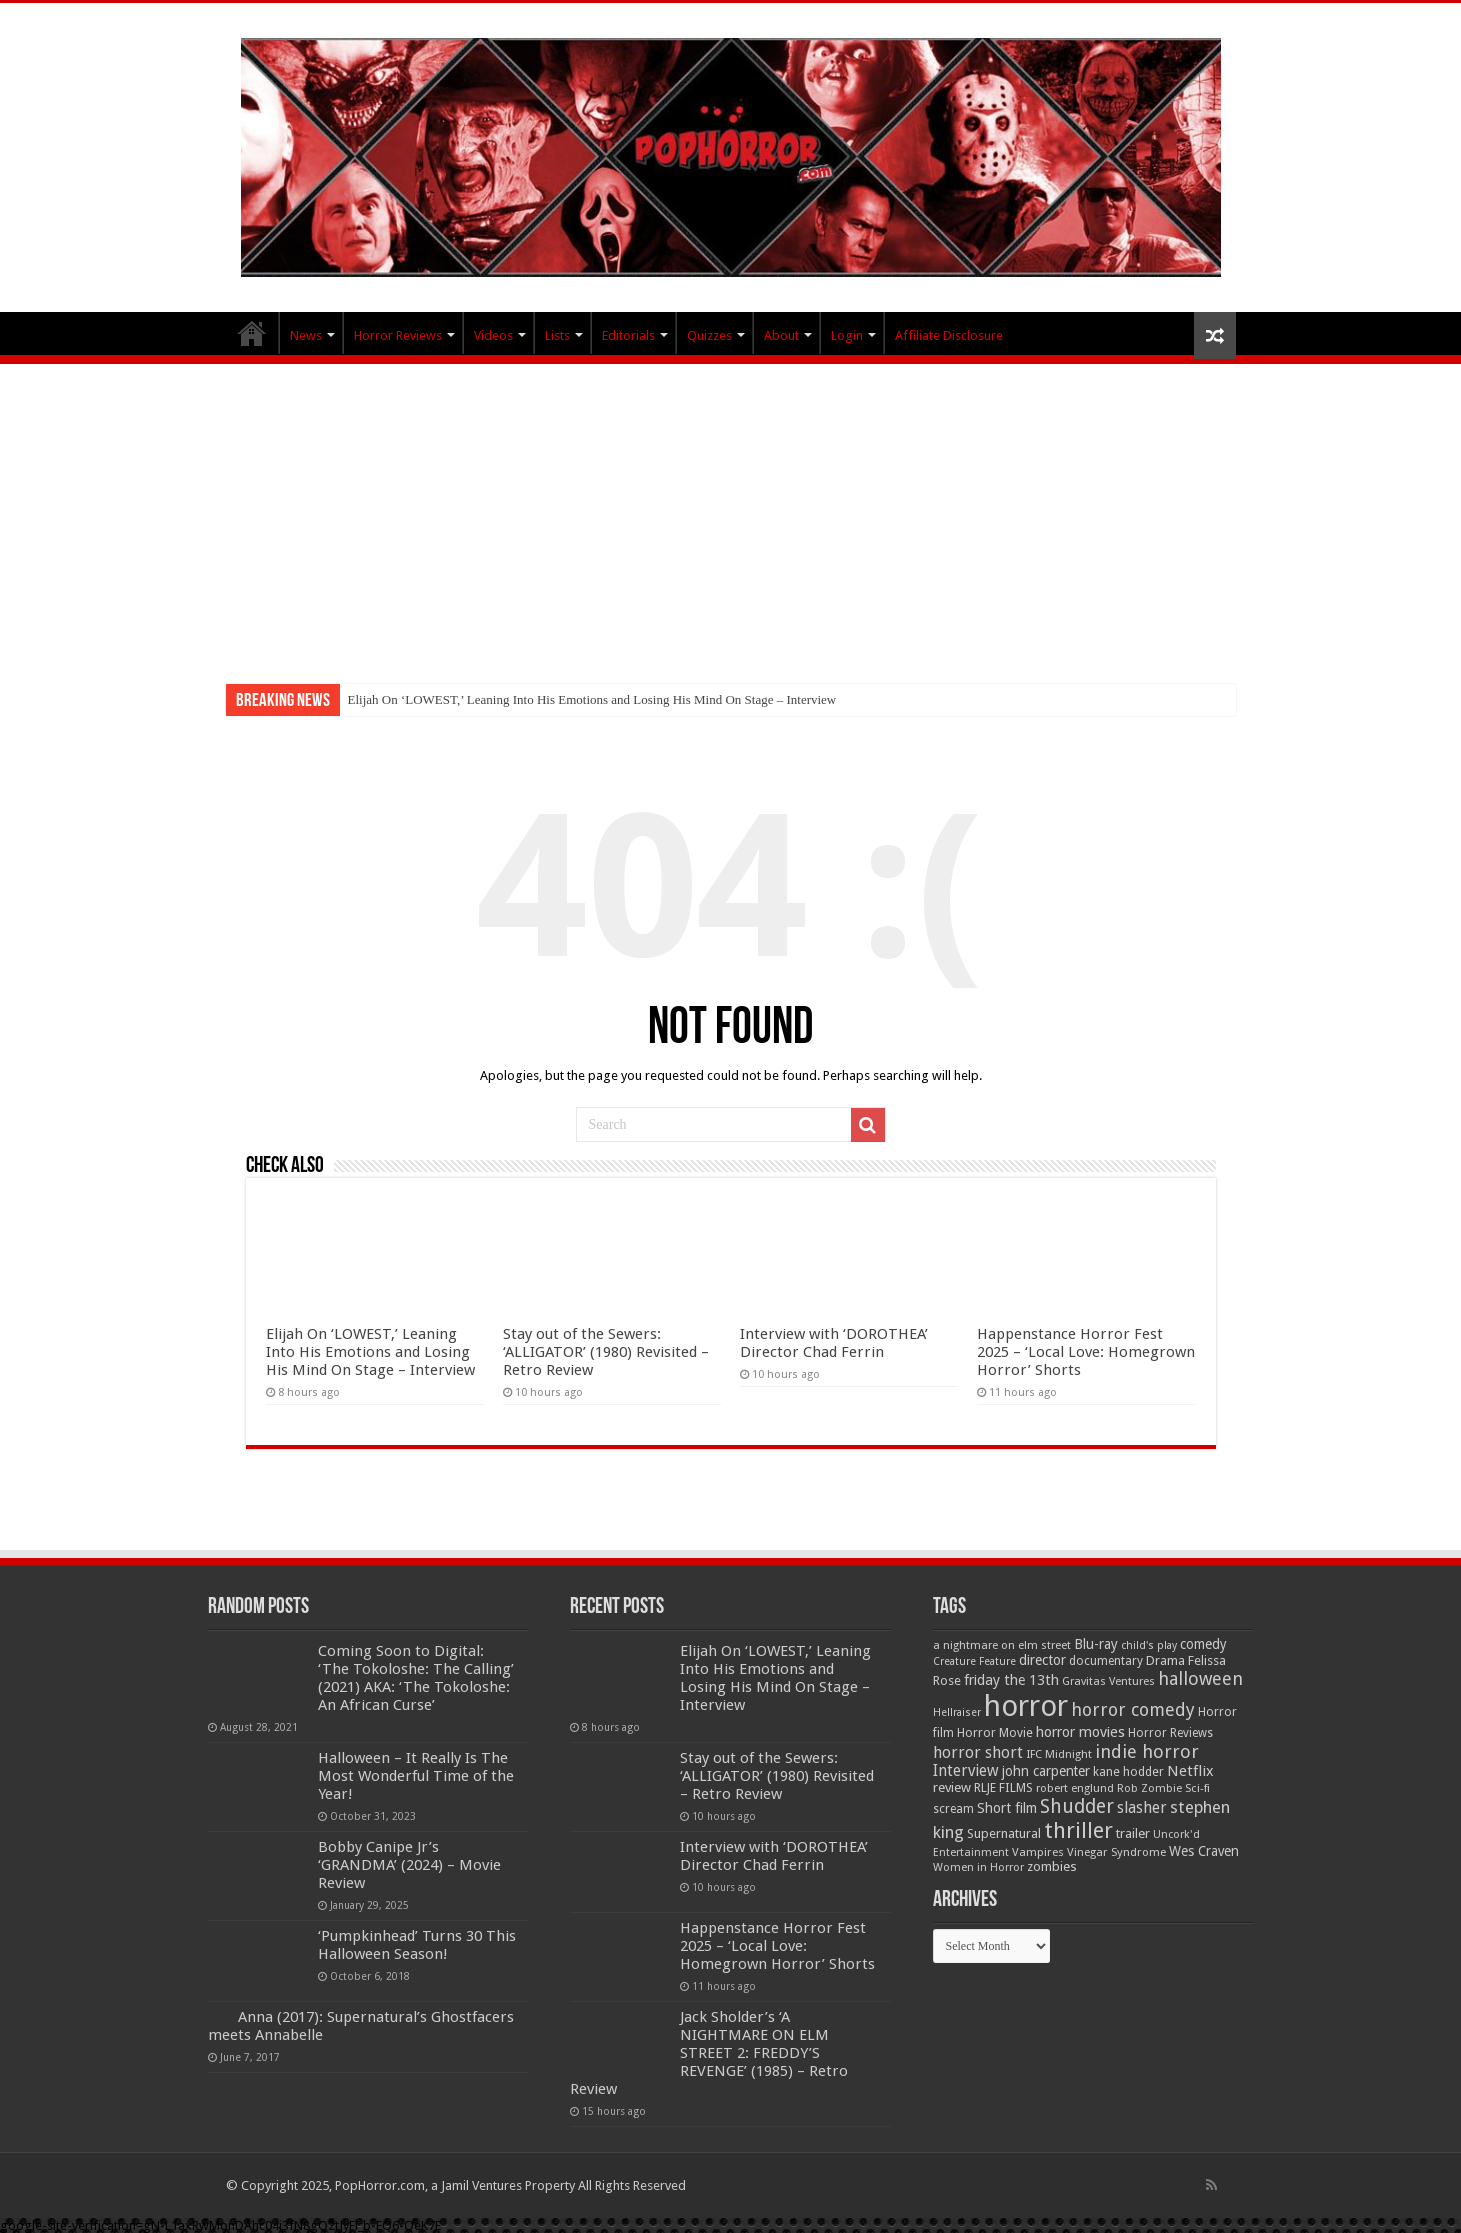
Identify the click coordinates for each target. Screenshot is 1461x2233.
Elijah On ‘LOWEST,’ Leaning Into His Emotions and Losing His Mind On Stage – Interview (592, 699)
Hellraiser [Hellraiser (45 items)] (957, 1712)
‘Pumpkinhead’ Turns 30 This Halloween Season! (417, 1945)
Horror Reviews (398, 335)
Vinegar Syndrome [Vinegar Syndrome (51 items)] (1116, 1852)
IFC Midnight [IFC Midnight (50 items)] (1059, 1754)
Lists (557, 335)
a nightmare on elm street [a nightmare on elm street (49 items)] (1002, 1645)
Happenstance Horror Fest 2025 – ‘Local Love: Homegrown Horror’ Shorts (1086, 1352)
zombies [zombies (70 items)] (1052, 1866)
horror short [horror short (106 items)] (978, 1752)
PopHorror (252, 333)
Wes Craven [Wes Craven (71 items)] (1204, 1851)
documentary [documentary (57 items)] (1106, 1661)
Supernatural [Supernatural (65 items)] (1004, 1833)
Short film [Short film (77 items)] (1007, 1808)
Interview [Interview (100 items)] (966, 1771)
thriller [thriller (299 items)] (1078, 1830)
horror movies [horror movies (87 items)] (1080, 1732)
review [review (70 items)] (952, 1787)
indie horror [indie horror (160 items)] (1147, 1751)
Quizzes (709, 335)
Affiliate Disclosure (949, 335)
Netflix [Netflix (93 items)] (1190, 1771)
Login (847, 335)
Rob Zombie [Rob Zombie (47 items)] (1149, 1788)
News (306, 335)
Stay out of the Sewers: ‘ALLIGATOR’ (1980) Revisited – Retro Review (606, 1352)
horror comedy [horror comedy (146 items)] (1133, 1709)
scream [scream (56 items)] (953, 1809)
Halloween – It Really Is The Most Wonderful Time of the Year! (416, 1776)
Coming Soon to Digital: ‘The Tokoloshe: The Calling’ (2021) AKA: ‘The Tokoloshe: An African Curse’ (416, 1678)
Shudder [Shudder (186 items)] (1077, 1806)
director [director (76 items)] (1042, 1660)
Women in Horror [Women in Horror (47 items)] (978, 1867)
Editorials (628, 335)
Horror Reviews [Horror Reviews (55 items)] (1170, 1733)
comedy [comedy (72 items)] (1203, 1644)
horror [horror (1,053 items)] (1026, 1706)
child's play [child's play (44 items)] (1149, 1645)
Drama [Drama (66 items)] (1165, 1660)
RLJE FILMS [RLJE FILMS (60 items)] (1003, 1787)
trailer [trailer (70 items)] (1133, 1833)
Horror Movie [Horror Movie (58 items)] (995, 1733)
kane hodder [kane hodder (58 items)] (1128, 1772)
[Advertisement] (731, 514)
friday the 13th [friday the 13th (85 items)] (1011, 1680)
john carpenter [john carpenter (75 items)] (1046, 1771)
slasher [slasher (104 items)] (1142, 1807)
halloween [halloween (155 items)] (1200, 1678)
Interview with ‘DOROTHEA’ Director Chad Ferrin (834, 1343)
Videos (493, 335)
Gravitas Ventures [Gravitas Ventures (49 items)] (1108, 1681)
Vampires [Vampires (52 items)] (1038, 1852)
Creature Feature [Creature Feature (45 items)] (974, 1661)
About (781, 335)
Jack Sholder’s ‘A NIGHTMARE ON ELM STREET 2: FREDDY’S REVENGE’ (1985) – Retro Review (709, 2053)
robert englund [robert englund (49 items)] (1075, 1788)
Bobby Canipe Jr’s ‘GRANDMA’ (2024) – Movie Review (409, 1865)
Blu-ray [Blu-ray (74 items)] (1096, 1644)
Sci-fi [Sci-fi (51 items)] (1197, 1788)
